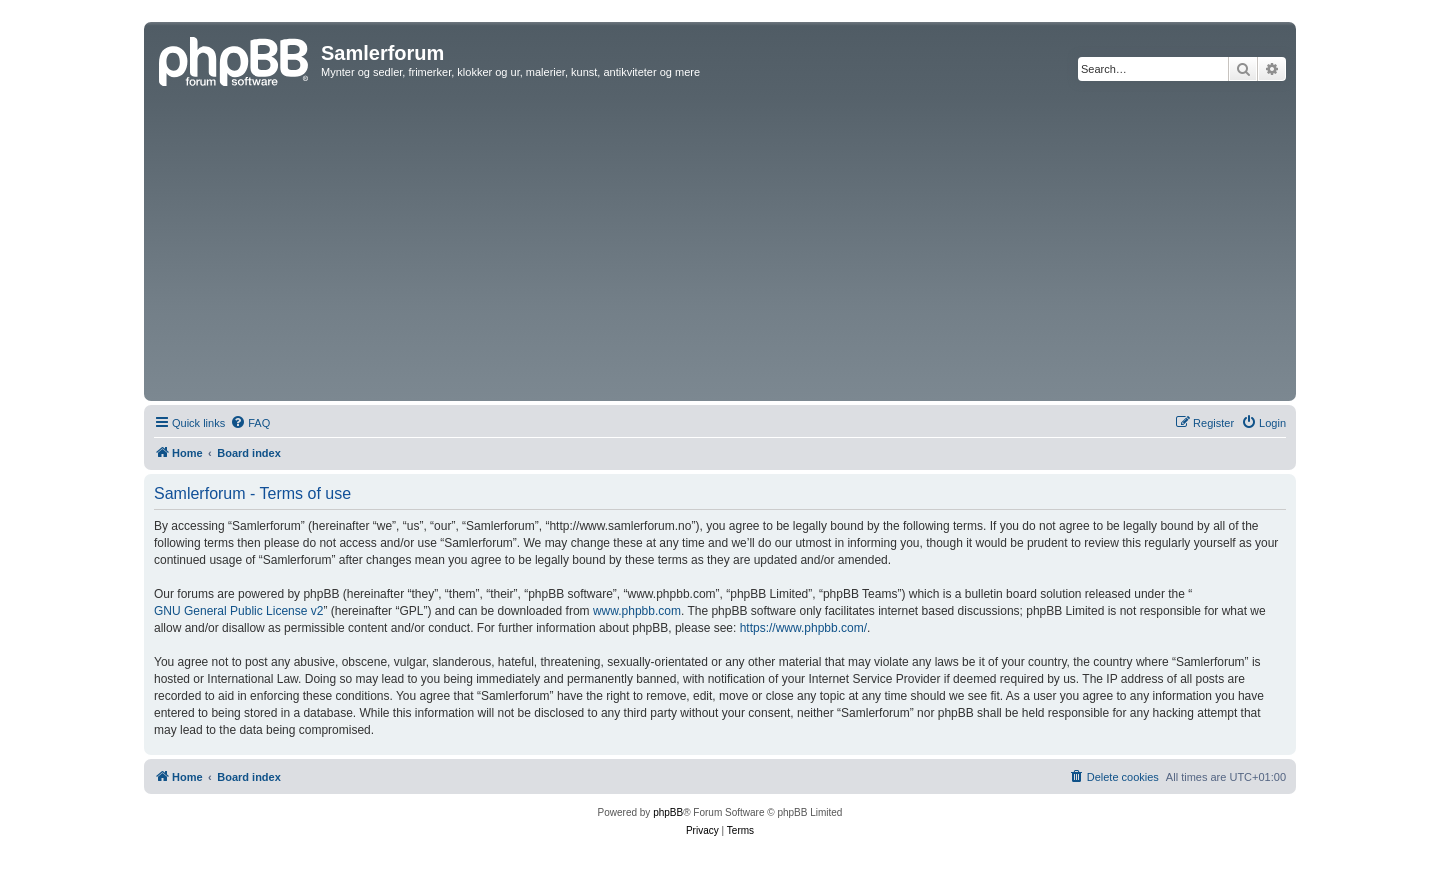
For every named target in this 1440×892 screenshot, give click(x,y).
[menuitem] (250, 423)
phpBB (668, 812)
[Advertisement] (720, 246)
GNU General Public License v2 (238, 611)
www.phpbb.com (637, 611)
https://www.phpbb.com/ (803, 628)
